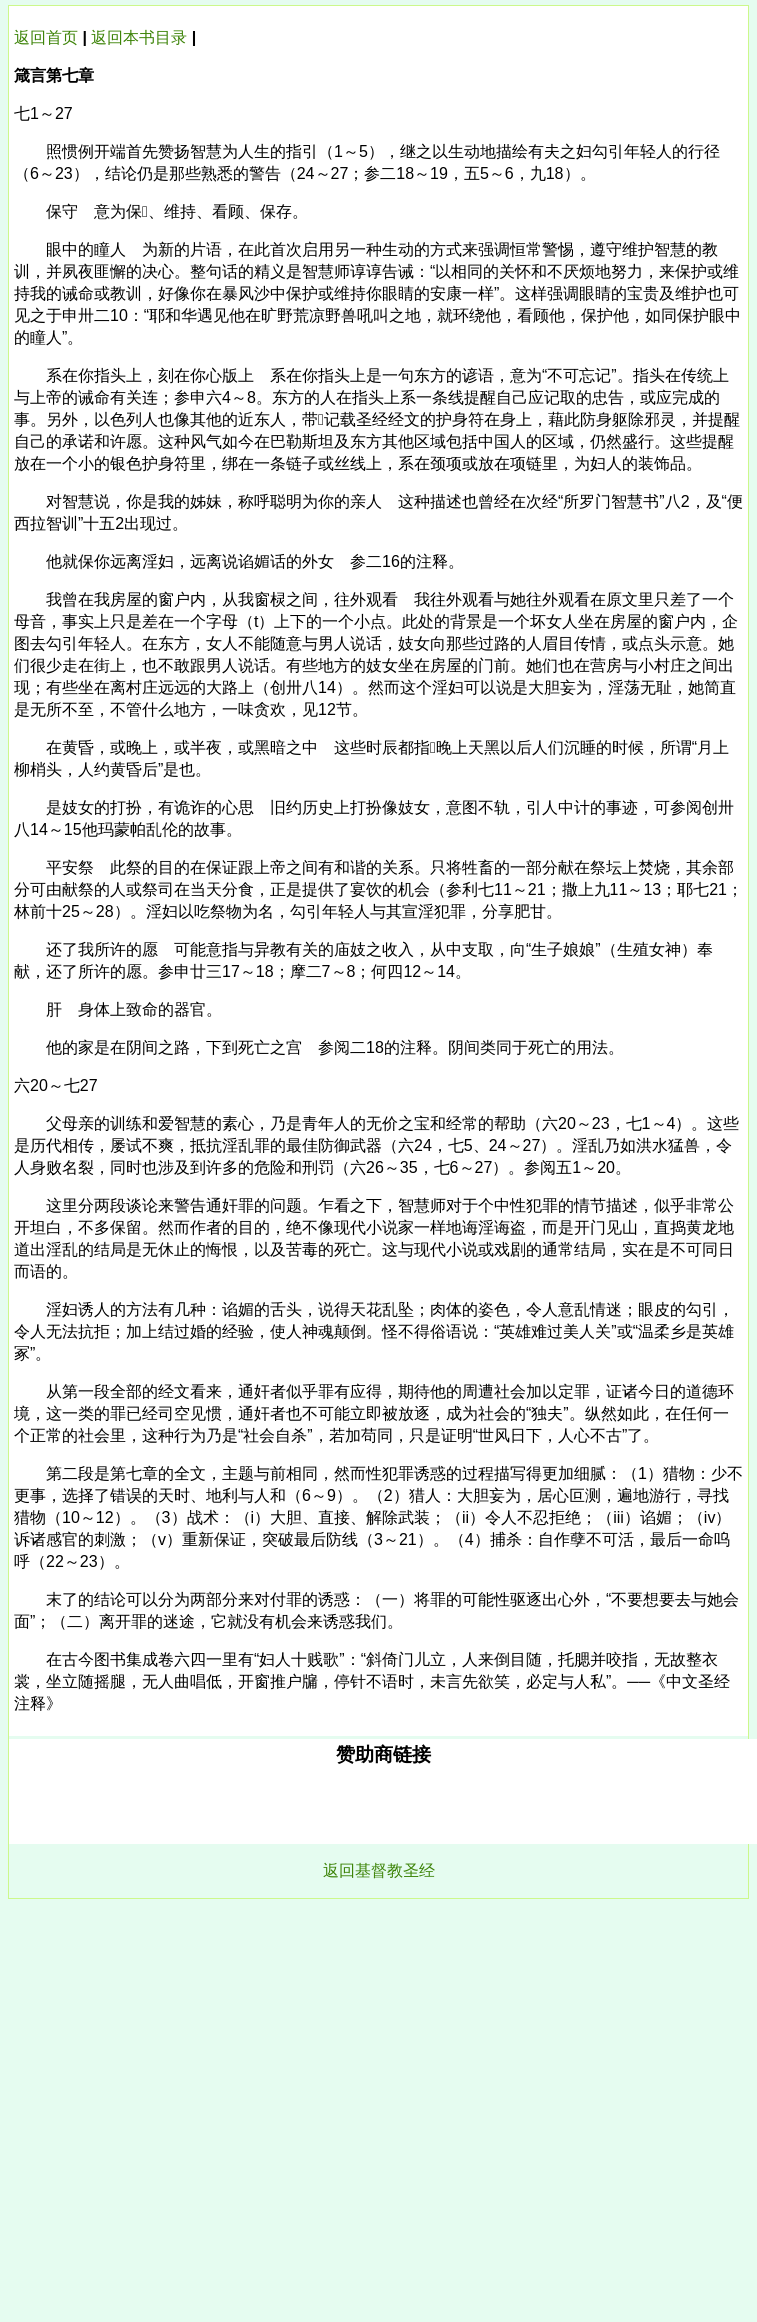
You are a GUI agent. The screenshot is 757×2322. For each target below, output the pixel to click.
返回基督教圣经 (379, 1870)
